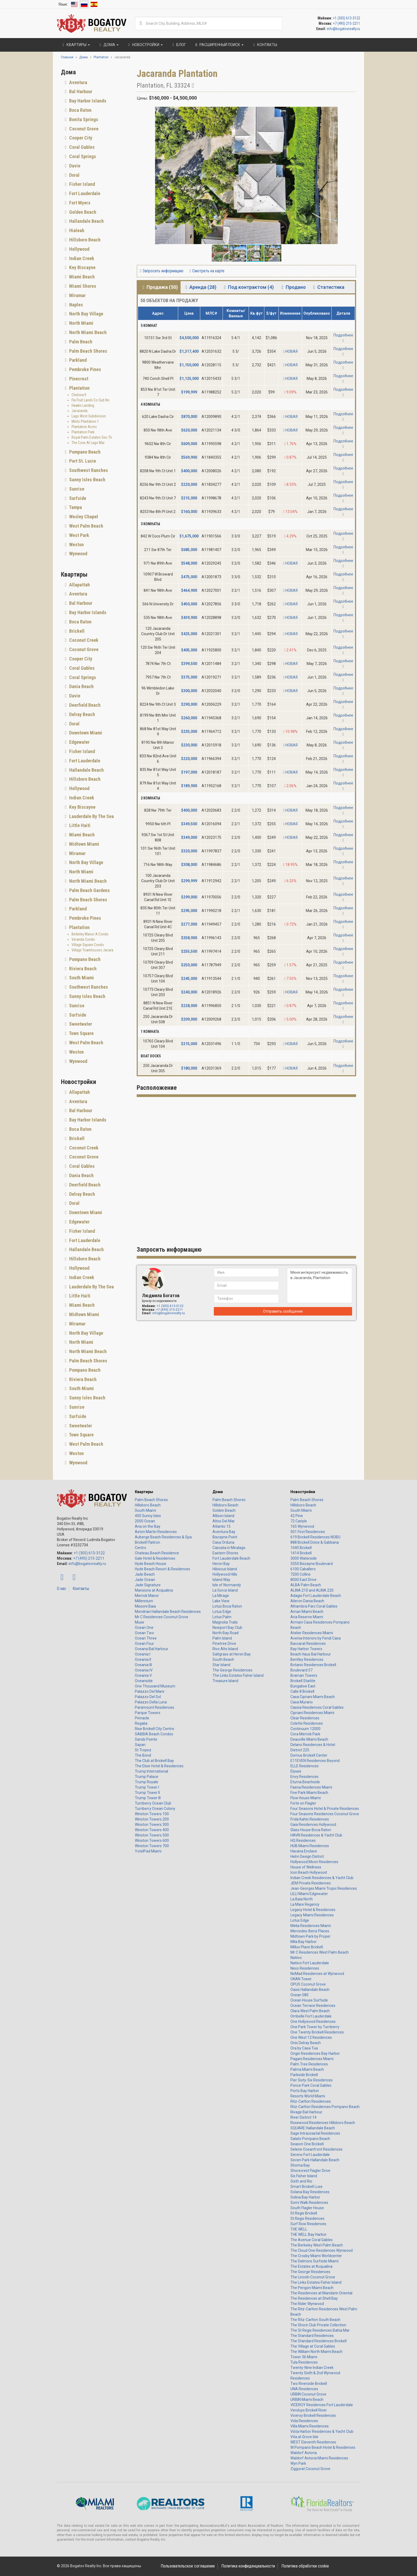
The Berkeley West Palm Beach (316, 2245)
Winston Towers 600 (152, 1840)
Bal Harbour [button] (80, 91)
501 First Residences (307, 1532)
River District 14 (303, 2117)
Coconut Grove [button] (83, 129)
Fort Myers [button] (79, 203)
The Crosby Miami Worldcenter (316, 2256)
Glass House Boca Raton (310, 1830)
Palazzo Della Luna (151, 1702)
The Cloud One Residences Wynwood (321, 2250)
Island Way (221, 1579)
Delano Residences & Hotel (312, 1745)
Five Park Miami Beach (309, 1792)
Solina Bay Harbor (305, 2197)
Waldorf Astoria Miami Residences (319, 2458)
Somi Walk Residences (309, 2202)
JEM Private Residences (310, 1883)
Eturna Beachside (305, 1782)
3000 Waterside (303, 1558)
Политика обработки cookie (305, 2566)
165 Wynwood (302, 1526)
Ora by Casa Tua (304, 2048)
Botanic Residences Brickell (313, 1665)
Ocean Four (144, 1643)
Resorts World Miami (307, 2096)
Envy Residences (304, 1776)
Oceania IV (144, 1670)
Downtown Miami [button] (85, 733)
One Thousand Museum (155, 1686)
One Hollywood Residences (313, 2021)
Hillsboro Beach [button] (84, 240)
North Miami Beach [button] (87, 332)
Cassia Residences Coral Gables (317, 1707)
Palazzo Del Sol (148, 1697)
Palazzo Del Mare (149, 1691)
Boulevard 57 (301, 1670)
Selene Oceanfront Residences (316, 2149)
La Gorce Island (225, 1590)
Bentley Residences (306, 1659)
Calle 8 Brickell (302, 1691)
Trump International (151, 1771)
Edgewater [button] (79, 742)
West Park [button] (78, 535)
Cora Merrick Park (305, 1734)
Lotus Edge (221, 1611)
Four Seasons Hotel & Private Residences (324, 1808)
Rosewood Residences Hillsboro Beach (322, 2123)
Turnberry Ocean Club (153, 1803)
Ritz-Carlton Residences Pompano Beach (325, 2107)
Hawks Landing (83, 405)
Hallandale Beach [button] (86, 221)
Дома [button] (108, 45)
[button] (351, 111)
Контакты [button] (264, 45)
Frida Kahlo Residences (309, 1819)
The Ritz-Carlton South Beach (315, 2320)
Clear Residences (304, 1718)
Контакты (81, 1588)
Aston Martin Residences (156, 1532)
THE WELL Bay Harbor (308, 2234)
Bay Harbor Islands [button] (87, 101)
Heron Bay (221, 1564)
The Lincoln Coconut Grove (312, 2277)
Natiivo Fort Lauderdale (309, 1963)
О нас (61, 1588)
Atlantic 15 (221, 1526)
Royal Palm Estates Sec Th (92, 437)
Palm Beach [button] (80, 341)
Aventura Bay (223, 1532)
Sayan (140, 1745)
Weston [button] (76, 544)
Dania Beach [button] (81, 686)
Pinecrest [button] (78, 378)
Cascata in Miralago (228, 1548)
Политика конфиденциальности (248, 2566)
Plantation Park (83, 432)
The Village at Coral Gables (312, 2346)
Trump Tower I (147, 1787)
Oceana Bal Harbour (151, 1649)
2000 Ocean (145, 1521)
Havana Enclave (303, 1851)
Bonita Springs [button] (83, 119)
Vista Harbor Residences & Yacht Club (321, 2431)
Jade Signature (148, 1585)
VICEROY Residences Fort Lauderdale (321, 2405)
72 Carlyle (298, 1521)
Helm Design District (307, 1856)
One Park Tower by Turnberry (314, 2027)
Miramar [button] (77, 295)
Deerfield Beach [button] (84, 705)
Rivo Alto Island (225, 1649)
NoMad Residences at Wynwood (317, 1973)
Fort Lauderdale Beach (231, 1558)
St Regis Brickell (303, 2213)
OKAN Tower (301, 1979)
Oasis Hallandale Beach (310, 1989)
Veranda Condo (83, 939)
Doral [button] (74, 175)
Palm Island (222, 1638)
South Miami (145, 1510)
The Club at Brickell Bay (154, 1761)
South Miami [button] (81, 977)
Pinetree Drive (224, 1643)
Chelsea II (79, 395)
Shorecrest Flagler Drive (310, 2170)
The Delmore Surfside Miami (314, 2261)
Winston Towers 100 (152, 1814)
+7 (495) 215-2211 (346, 23)
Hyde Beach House (150, 1564)
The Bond (143, 1755)
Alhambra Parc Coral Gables (313, 1606)
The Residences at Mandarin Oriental (321, 2293)
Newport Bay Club (227, 1627)
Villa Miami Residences (309, 2426)
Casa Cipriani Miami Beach (312, 1697)
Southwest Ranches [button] (88, 470)
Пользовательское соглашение (188, 2566)
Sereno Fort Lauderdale (310, 2154)
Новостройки (302, 1492)
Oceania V (143, 1675)
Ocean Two (144, 1633)
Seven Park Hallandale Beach (314, 2160)
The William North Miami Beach (316, 2351)
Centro (140, 1548)
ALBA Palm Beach (305, 1585)
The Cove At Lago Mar (88, 443)
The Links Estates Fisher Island (238, 1675)
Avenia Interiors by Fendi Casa (315, 1638)
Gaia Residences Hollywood (313, 1824)
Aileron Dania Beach (307, 1601)
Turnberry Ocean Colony (155, 1808)
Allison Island (223, 1516)
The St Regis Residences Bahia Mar (320, 2330)
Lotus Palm (221, 1617)
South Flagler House (307, 2208)
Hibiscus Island (224, 1569)
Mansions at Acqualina (154, 1590)
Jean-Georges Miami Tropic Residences (323, 1888)
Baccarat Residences (308, 1643)
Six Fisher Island (303, 2176)
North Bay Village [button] (85, 314)
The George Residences (232, 1670)
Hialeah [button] (76, 230)
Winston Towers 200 (152, 1819)
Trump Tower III (148, 1798)
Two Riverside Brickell (308, 2383)
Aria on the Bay (147, 1526)
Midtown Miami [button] (83, 844)
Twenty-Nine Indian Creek (311, 2367)
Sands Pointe (146, 1739)
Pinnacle (142, 1718)
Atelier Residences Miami (311, 1633)
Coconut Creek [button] (83, 640)
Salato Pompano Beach (310, 2139)
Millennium (144, 1601)
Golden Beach (224, 1510)
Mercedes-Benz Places (309, 1931)
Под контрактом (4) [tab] (248, 287)
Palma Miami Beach (307, 2069)
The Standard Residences (312, 2335)
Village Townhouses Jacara (92, 950)
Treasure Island (225, 1681)
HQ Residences (303, 1840)
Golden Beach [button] (82, 212)
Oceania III (143, 1665)
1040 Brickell (301, 1548)
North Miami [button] (80, 323)
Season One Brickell (307, 2144)
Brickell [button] (76, 631)
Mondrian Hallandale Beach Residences (168, 1611)
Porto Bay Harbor (304, 2091)
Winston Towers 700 (152, 1846)
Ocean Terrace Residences (312, 2005)
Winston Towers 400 (152, 1830)
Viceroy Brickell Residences (313, 2415)
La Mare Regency (304, 1904)
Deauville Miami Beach (309, 1739)
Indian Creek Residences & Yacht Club (321, 1878)
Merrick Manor (147, 1595)
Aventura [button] (77, 82)
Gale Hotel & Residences (155, 1558)
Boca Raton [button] (79, 110)
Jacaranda (79, 411)
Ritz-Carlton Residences (310, 2101)
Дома (217, 1492)
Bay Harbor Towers (306, 1649)
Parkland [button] (77, 360)
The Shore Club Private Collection (318, 2325)
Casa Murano (301, 1702)
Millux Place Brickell (306, 1947)
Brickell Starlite (302, 1681)
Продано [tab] (292, 287)
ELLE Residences (304, 1766)
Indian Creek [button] (81, 258)
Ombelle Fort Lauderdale (311, 2016)
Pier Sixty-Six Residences (311, 2080)
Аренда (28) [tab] (199, 287)
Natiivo (296, 1957)
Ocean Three (146, 1638)
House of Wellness (305, 1867)
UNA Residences (304, 2389)
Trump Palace (146, 1776)
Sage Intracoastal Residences (315, 2133)
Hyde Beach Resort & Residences (162, 1569)
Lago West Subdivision (89, 416)
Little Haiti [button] (79, 825)
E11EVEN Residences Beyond (315, 1761)
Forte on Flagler (303, 1803)
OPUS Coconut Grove (308, 1984)
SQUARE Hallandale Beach (312, 2128)
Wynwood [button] (77, 553)
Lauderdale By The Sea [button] (91, 816)
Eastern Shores (225, 1553)
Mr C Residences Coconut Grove (161, 1617)
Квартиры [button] (75, 45)
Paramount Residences (154, 1707)
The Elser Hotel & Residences (159, 1766)
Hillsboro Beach (148, 1505)
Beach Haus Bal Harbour (310, 1654)
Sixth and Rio (301, 2181)
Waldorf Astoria (303, 2453)
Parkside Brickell (304, 2075)
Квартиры (144, 1492)
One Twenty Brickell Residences (317, 2032)
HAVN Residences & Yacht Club (316, 1835)
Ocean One (144, 1627)
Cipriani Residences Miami (312, 1713)
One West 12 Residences (311, 2037)
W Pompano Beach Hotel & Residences (322, 2447)
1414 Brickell (301, 1553)
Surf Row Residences (308, 2224)
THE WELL (298, 2229)
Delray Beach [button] (81, 714)
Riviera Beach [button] (82, 968)
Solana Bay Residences (310, 2192)
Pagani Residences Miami (311, 2059)
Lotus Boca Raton (227, 1606)
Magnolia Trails (225, 1622)
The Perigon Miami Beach (311, 2288)
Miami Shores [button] (82, 286)
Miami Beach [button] (81, 277)
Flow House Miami (305, 1798)
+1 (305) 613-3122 (346, 18)
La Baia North (301, 1899)
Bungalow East (302, 1686)
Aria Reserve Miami (306, 1617)
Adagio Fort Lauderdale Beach (315, 1595)
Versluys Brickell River (308, 2410)
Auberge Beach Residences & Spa (163, 1537)
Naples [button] (75, 304)
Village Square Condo (88, 945)
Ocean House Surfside (309, 2000)
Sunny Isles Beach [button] (86, 479)
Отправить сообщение (283, 1311)
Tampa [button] (75, 507)
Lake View (221, 1601)
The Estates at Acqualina (311, 2266)
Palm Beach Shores (151, 1500)
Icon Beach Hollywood (308, 1872)
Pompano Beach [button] (84, 452)
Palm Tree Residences (309, 2064)
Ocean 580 (299, 1995)
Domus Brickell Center (308, 1755)
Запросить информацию (162, 270)
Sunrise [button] (76, 489)
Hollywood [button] (78, 249)
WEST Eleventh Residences (313, 2442)
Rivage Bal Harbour (306, 2112)
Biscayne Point (224, 1537)
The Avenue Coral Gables (311, 2240)
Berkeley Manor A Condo (90, 934)
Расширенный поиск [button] (219, 45)
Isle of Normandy (226, 1585)
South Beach (223, 1659)
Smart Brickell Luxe (306, 2186)
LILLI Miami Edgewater (309, 1894)
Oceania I (142, 1654)
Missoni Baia (145, 1606)
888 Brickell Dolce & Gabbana (314, 1542)
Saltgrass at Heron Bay (231, 1654)
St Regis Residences (307, 2218)
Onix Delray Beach (305, 2043)
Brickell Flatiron (147, 1542)
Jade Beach (145, 1574)
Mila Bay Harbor (303, 1942)
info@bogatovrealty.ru (343, 29)
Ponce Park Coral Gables (310, 2085)
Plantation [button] (79, 388)
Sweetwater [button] (80, 1024)
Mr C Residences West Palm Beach (319, 1952)
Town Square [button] (81, 1033)
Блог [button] (178, 45)
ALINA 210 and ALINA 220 (311, 1590)
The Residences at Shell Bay (314, 2298)
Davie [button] (74, 166)
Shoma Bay (300, 2165)
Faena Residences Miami (311, 1787)
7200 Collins (300, 1574)
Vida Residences (304, 2421)
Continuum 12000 (305, 1729)
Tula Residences (304, 2362)
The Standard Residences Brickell (318, 2341)
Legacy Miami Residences (312, 1915)
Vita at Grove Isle (304, 2437)
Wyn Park (298, 2463)
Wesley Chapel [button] (83, 516)
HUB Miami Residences (309, 1846)
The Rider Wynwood (307, 2304)
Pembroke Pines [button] (84, 369)
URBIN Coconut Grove (308, 2394)
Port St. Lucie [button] (82, 461)
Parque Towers (147, 1713)
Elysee (295, 1771)
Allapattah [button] (79, 584)
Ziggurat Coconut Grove (310, 2469)
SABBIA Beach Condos (154, 1734)
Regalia (141, 1723)
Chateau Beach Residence (157, 1553)
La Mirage (220, 1595)
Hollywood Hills (224, 1574)
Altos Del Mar (223, 1521)
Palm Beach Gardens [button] (89, 890)
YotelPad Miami (148, 1851)
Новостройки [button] (145, 45)
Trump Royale (146, 1782)
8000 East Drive (303, 1579)
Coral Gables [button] (81, 147)
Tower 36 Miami (303, 2357)
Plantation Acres (84, 427)
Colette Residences (306, 1723)
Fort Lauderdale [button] (84, 193)
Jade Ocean (145, 1579)
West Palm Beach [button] (85, 526)
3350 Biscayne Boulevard (311, 1564)
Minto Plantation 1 (85, 421)
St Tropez (143, 1750)
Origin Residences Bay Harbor (315, 2053)
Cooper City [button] (80, 138)
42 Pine (296, 1516)
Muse (139, 1622)
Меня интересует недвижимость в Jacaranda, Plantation (319, 1285)
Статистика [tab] (327, 287)
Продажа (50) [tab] (159, 287)
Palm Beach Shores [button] (87, 351)
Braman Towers (303, 1675)
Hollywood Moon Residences (314, 1862)
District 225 (299, 1750)
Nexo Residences (304, 1968)
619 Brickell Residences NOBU (315, 1537)
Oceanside (144, 1681)
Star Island (221, 1665)
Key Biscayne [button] (81, 267)
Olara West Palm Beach (310, 2011)
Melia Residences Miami (310, 1926)
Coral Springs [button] (82, 156)
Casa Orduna (223, 1542)
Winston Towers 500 (152, 1835)
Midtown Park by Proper (310, 1936)
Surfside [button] (77, 498)
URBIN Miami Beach (306, 2399)
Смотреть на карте (207, 270)
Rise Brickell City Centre (154, 1729)
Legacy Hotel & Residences (312, 1910)
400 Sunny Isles (148, 1516)
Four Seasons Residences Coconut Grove (324, 1814)
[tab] (95, 83)
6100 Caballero (303, 1569)
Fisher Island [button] (81, 184)
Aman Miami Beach (306, 1611)
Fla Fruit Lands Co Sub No (91, 400)
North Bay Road (225, 1633)
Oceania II (143, 1659)
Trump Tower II (147, 1792)
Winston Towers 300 (152, 1824)
